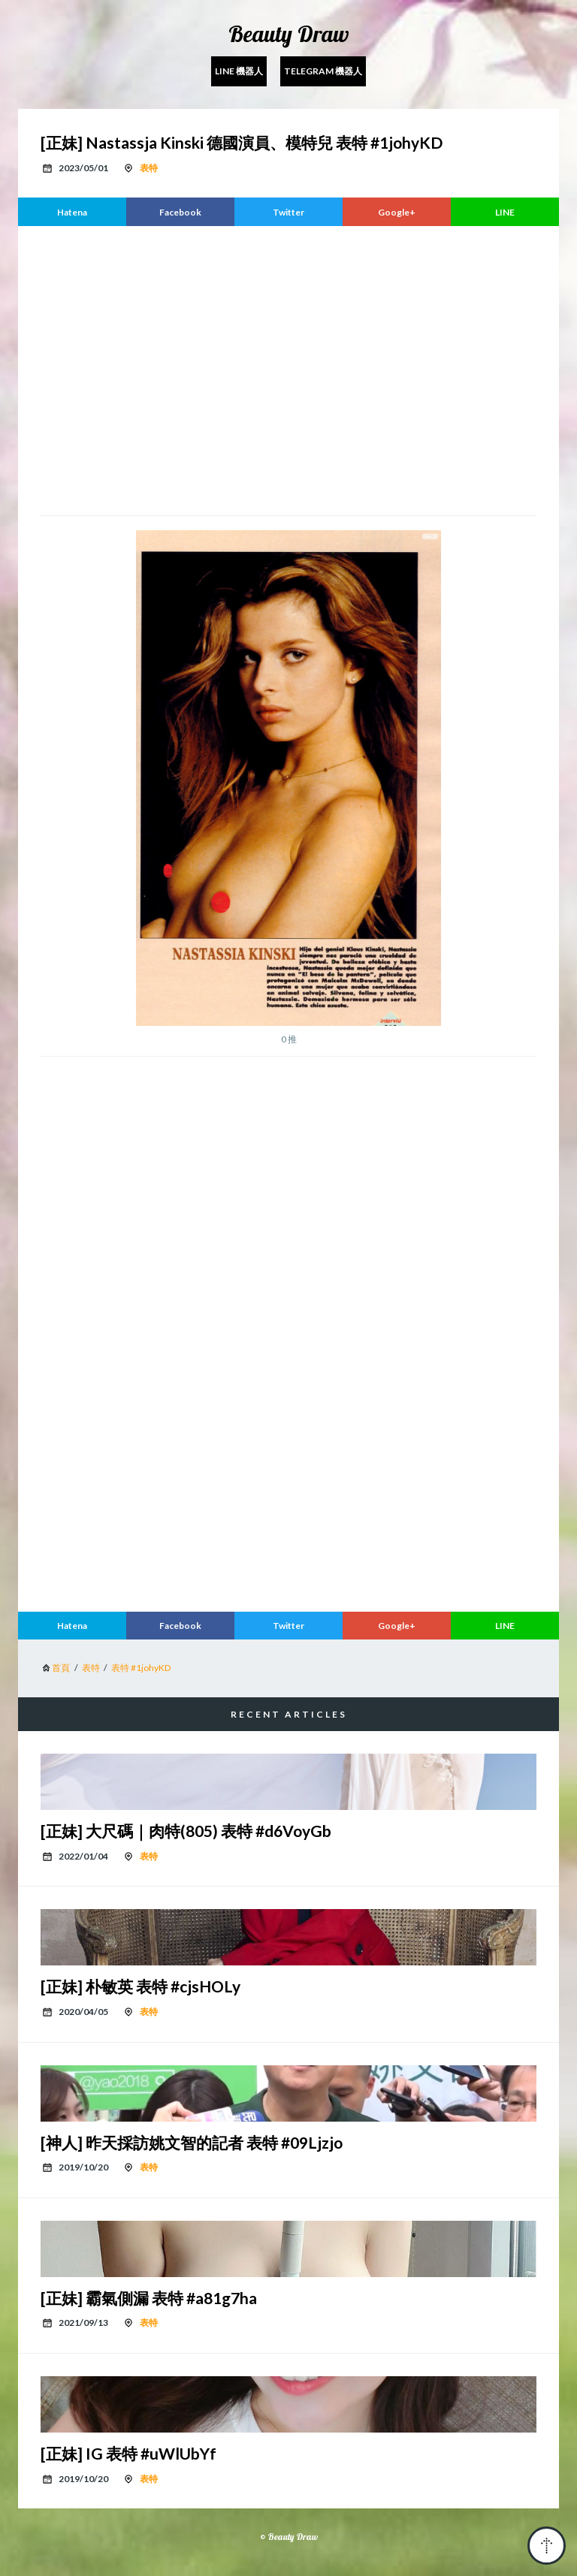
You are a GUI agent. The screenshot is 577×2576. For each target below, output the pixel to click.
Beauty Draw (288, 34)
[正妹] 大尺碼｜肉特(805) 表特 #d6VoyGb (186, 1830)
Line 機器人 (239, 71)
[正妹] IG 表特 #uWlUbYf (128, 2453)
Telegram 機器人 (323, 71)
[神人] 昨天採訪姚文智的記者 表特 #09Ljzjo (192, 2142)
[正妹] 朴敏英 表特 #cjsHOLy (140, 1986)
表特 (149, 167)
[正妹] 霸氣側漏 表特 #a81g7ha (149, 2297)
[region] (288, 369)
